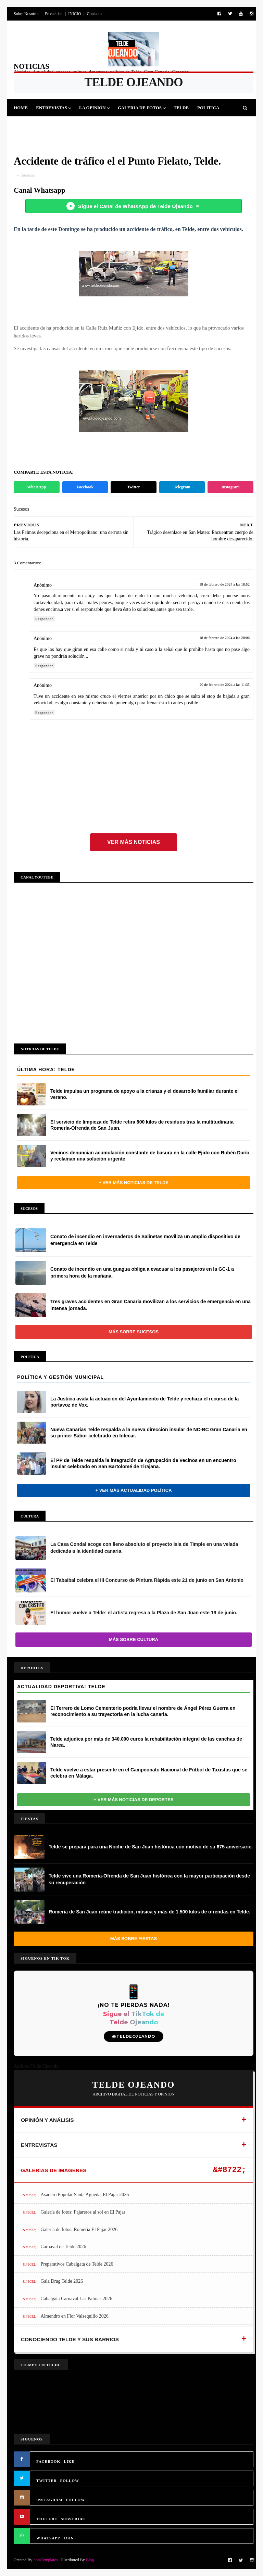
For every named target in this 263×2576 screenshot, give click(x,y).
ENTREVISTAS (39, 2145)
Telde (181, 107)
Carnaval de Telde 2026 (63, 2246)
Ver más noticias (133, 842)
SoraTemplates (45, 2560)
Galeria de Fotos (140, 107)
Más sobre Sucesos (134, 1331)
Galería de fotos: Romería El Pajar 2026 (79, 2229)
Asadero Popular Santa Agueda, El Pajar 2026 (85, 2194)
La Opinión (92, 107)
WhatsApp (36, 487)
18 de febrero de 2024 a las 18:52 (224, 584)
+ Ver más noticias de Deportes (134, 1799)
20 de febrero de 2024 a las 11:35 (224, 684)
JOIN (69, 2538)
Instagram (231, 487)
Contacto (94, 13)
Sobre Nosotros (26, 13)
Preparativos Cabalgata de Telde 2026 (77, 2264)
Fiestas (59, 124)
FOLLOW (69, 2480)
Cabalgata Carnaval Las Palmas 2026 (76, 2298)
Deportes (30, 124)
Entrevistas (51, 107)
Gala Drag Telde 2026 (62, 2281)
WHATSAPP (48, 2538)
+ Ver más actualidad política (133, 1490)
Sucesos (117, 124)
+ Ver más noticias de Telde (133, 1182)
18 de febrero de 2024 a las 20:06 (224, 638)
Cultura (88, 124)
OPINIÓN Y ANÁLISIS (47, 2120)
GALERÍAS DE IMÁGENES (54, 2170)
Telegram (182, 487)
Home (21, 107)
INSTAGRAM (49, 2500)
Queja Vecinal (184, 124)
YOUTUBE (46, 2519)
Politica (208, 107)
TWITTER (46, 2480)
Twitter (133, 487)
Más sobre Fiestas (133, 1938)
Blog (90, 2560)
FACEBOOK (48, 2461)
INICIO (74, 13)
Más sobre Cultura (133, 1639)
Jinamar (146, 124)
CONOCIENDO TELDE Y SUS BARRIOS (70, 2339)
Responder (44, 619)
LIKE (69, 2461)
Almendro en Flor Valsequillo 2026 (75, 2316)
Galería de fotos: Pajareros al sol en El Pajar (83, 2212)
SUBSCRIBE (73, 2519)
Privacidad (53, 13)
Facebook (85, 487)
